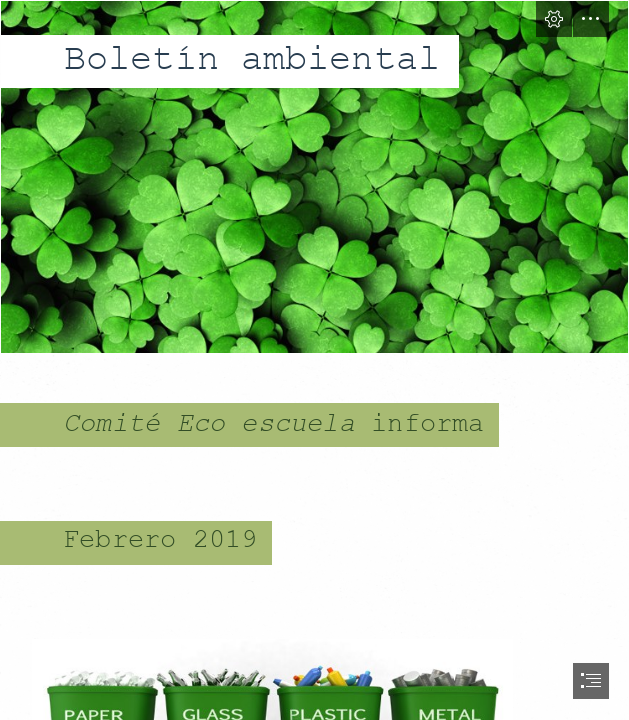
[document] (314, 360)
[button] (554, 19)
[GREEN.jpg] (314, 177)
